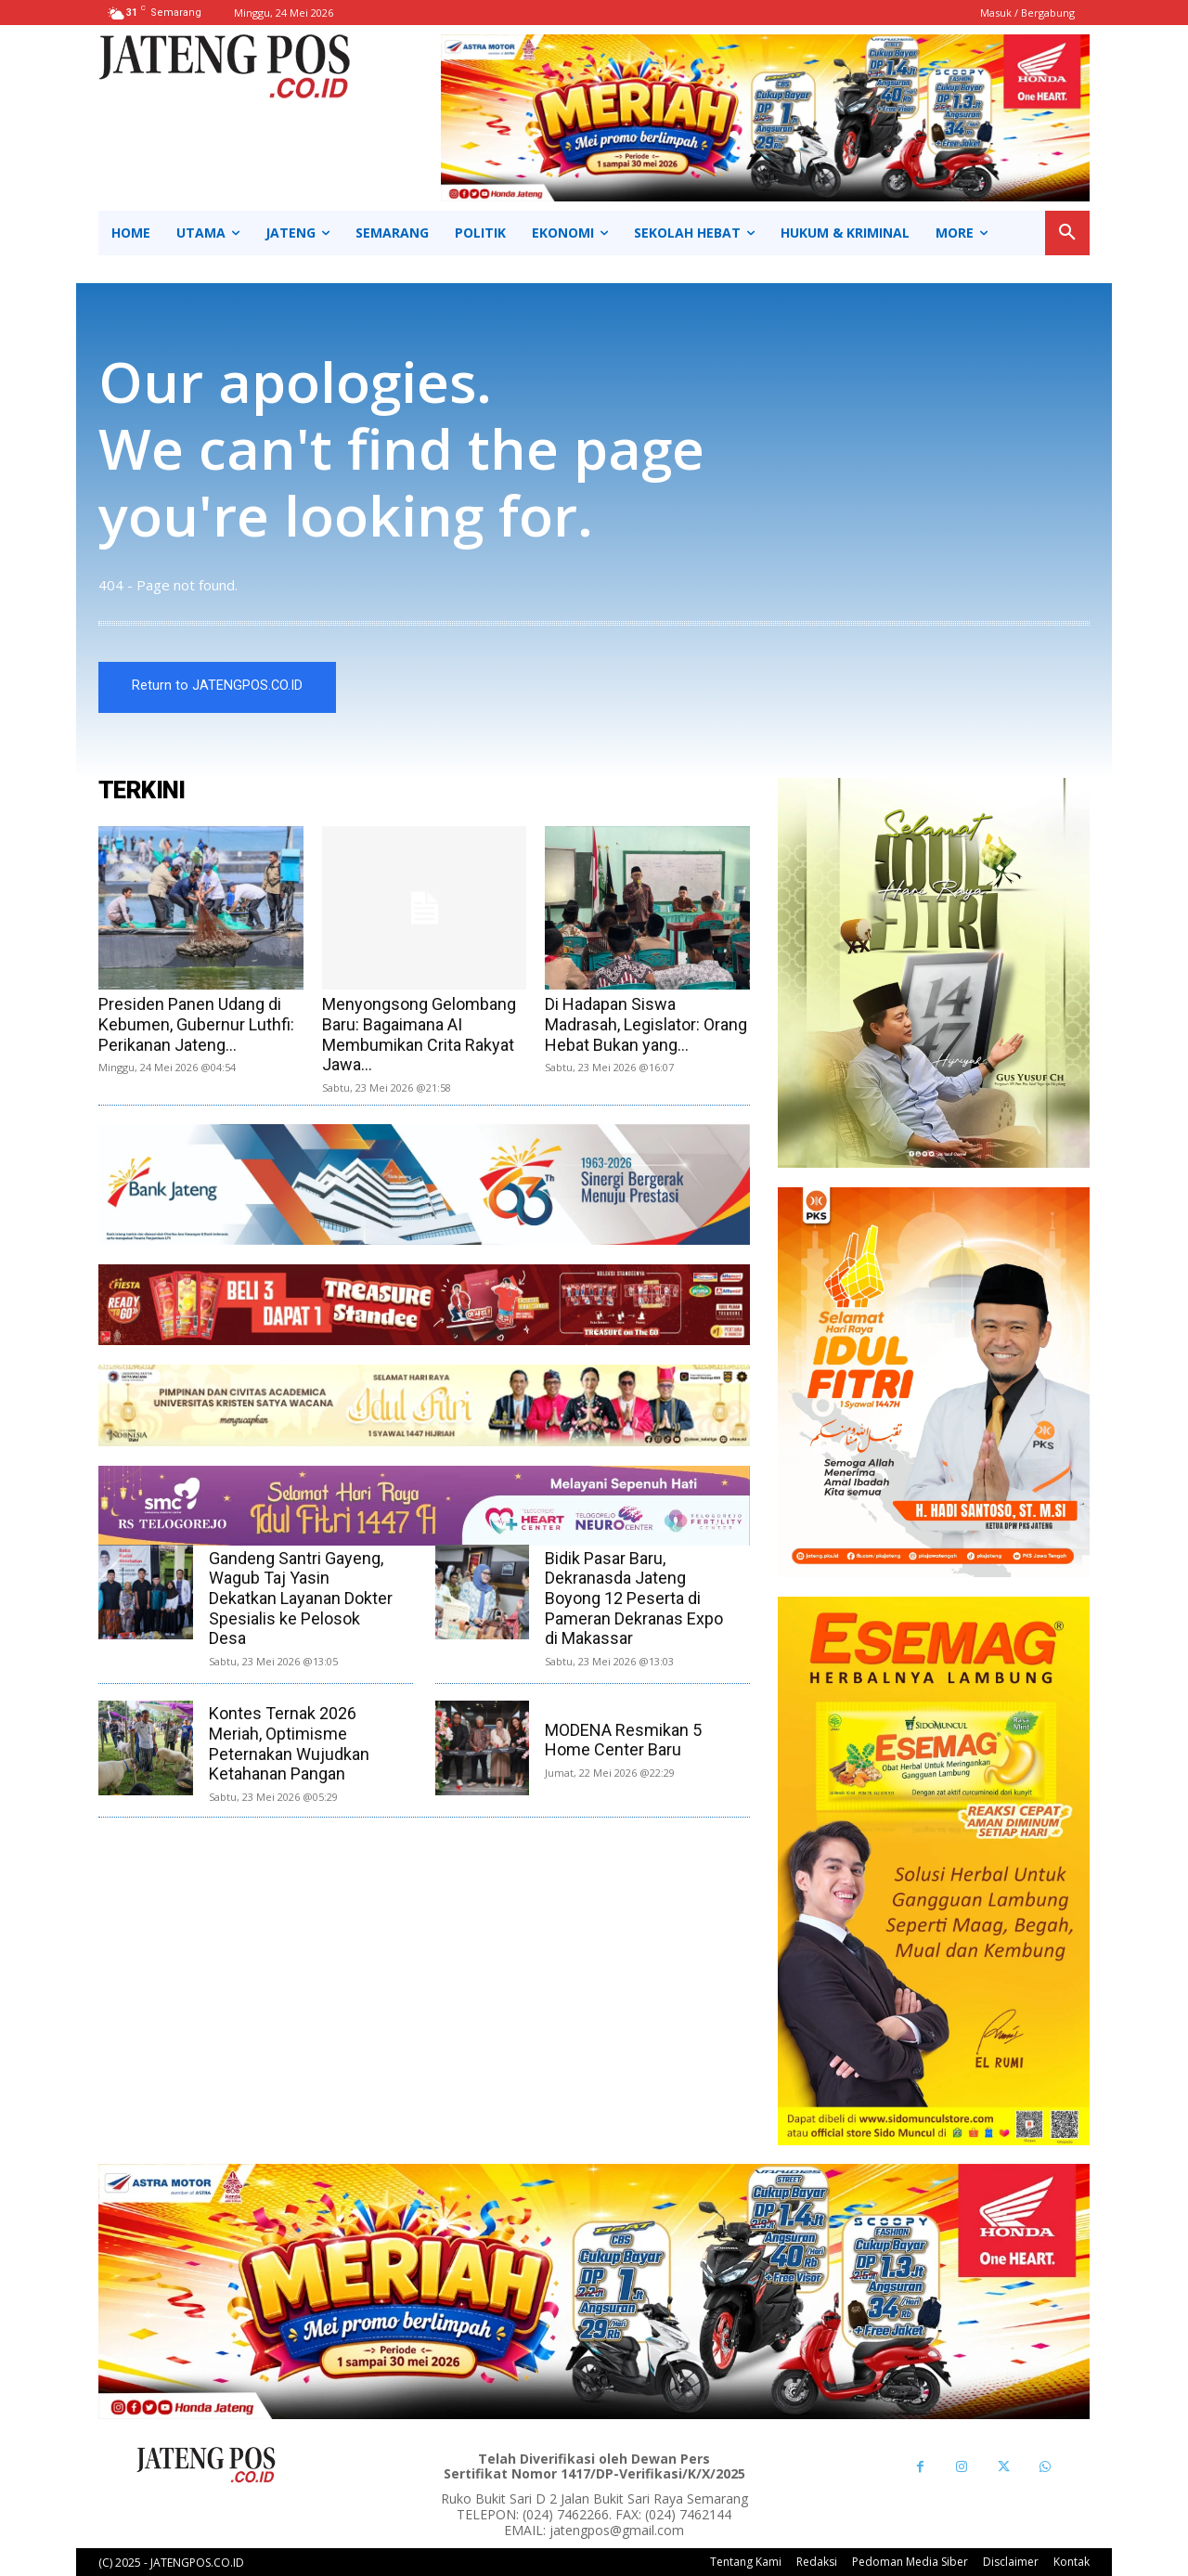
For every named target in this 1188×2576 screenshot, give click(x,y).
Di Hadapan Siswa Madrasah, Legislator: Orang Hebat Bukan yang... (646, 1024)
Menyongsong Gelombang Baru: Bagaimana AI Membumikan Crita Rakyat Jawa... (419, 1034)
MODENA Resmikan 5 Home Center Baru (623, 1740)
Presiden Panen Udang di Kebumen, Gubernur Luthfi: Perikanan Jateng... (196, 1024)
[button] (1067, 233)
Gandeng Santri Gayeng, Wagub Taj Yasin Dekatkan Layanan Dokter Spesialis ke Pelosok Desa (301, 1598)
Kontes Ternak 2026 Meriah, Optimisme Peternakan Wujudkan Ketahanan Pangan (289, 1744)
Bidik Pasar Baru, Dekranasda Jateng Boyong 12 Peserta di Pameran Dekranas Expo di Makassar (634, 1598)
